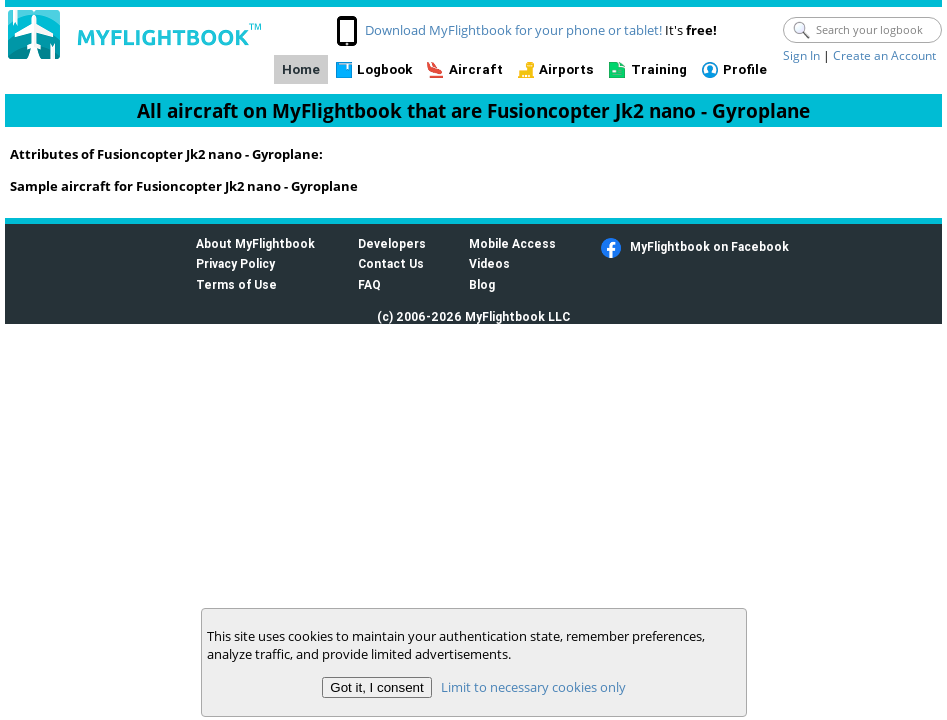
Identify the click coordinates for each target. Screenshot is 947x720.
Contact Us (391, 263)
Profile (745, 69)
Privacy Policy (235, 263)
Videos (489, 263)
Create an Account (884, 55)
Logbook (384, 69)
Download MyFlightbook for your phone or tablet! (513, 30)
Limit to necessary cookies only (532, 687)
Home (301, 69)
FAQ (369, 284)
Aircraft (476, 69)
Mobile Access (512, 243)
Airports (566, 69)
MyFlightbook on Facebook (709, 246)
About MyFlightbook (255, 243)
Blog (482, 284)
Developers (392, 243)
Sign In (801, 55)
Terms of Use (236, 284)
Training (659, 69)
